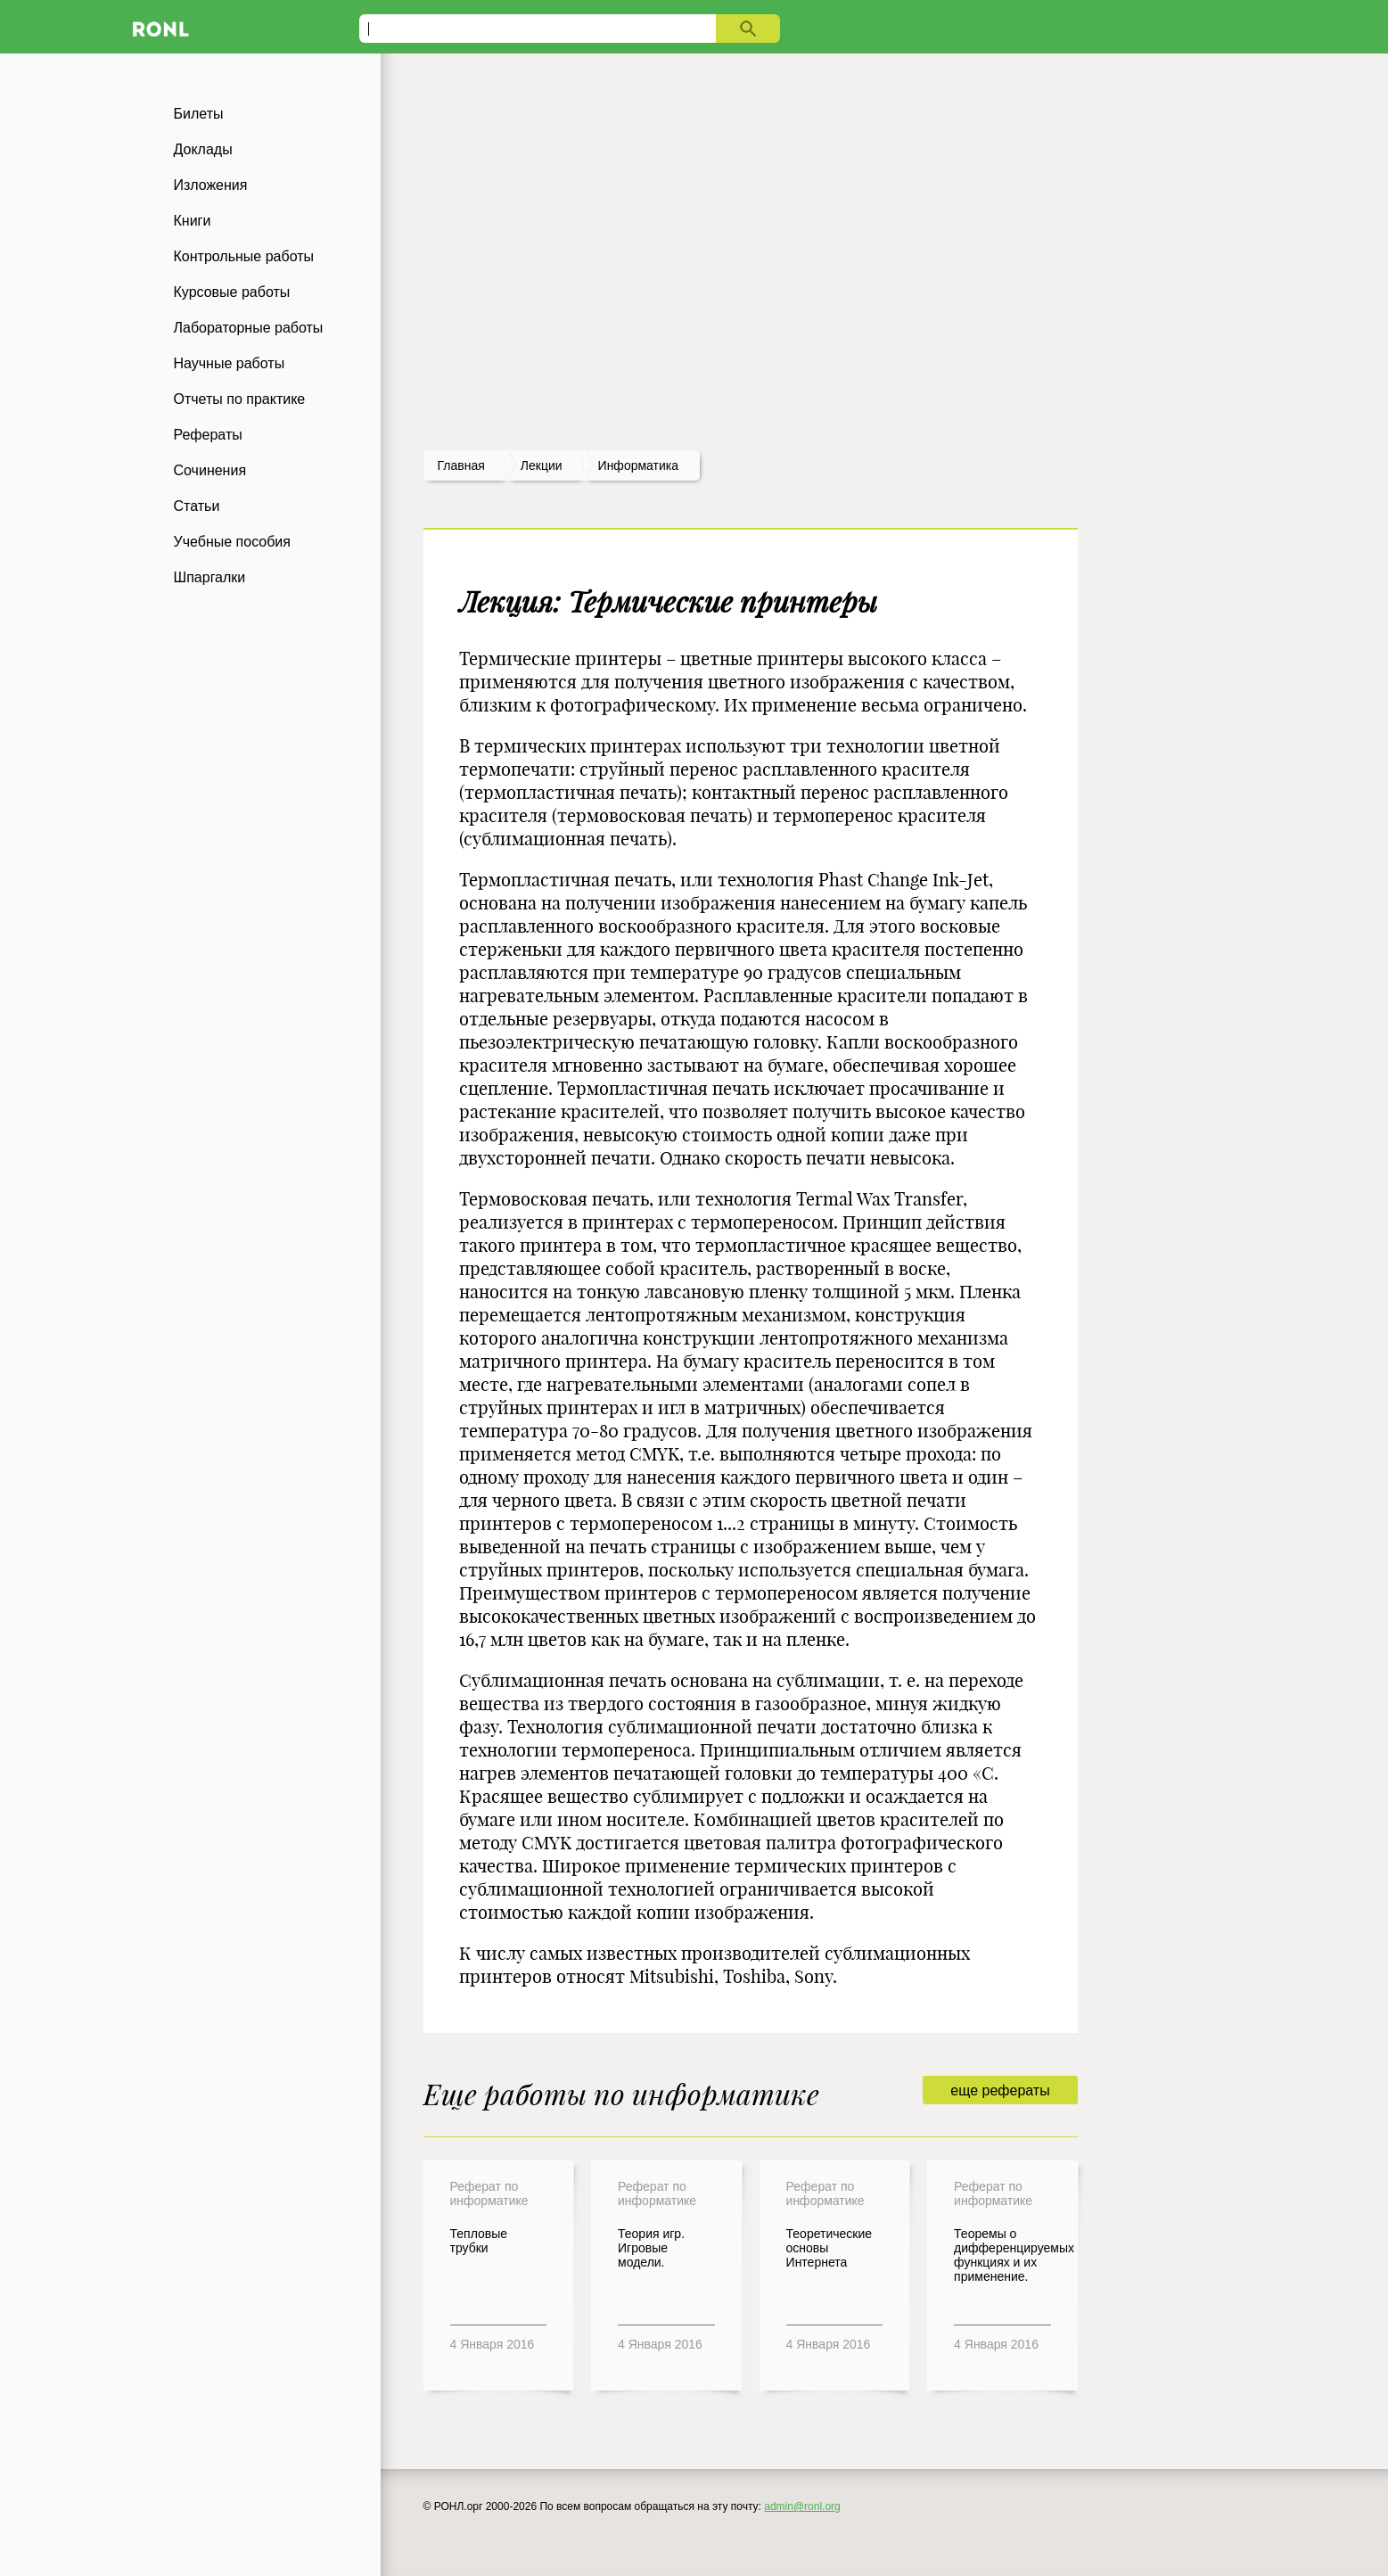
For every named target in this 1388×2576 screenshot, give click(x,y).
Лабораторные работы (249, 327)
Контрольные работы (244, 256)
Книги (192, 220)
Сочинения (210, 470)
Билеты (199, 113)
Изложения (211, 185)
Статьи (197, 506)
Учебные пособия (232, 541)
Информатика (638, 465)
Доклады (203, 149)
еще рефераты (999, 2090)
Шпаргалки (210, 577)
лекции (542, 465)
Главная (461, 465)
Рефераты (208, 434)
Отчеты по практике (240, 399)
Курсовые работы (232, 292)
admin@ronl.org (802, 2506)
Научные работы (229, 363)
